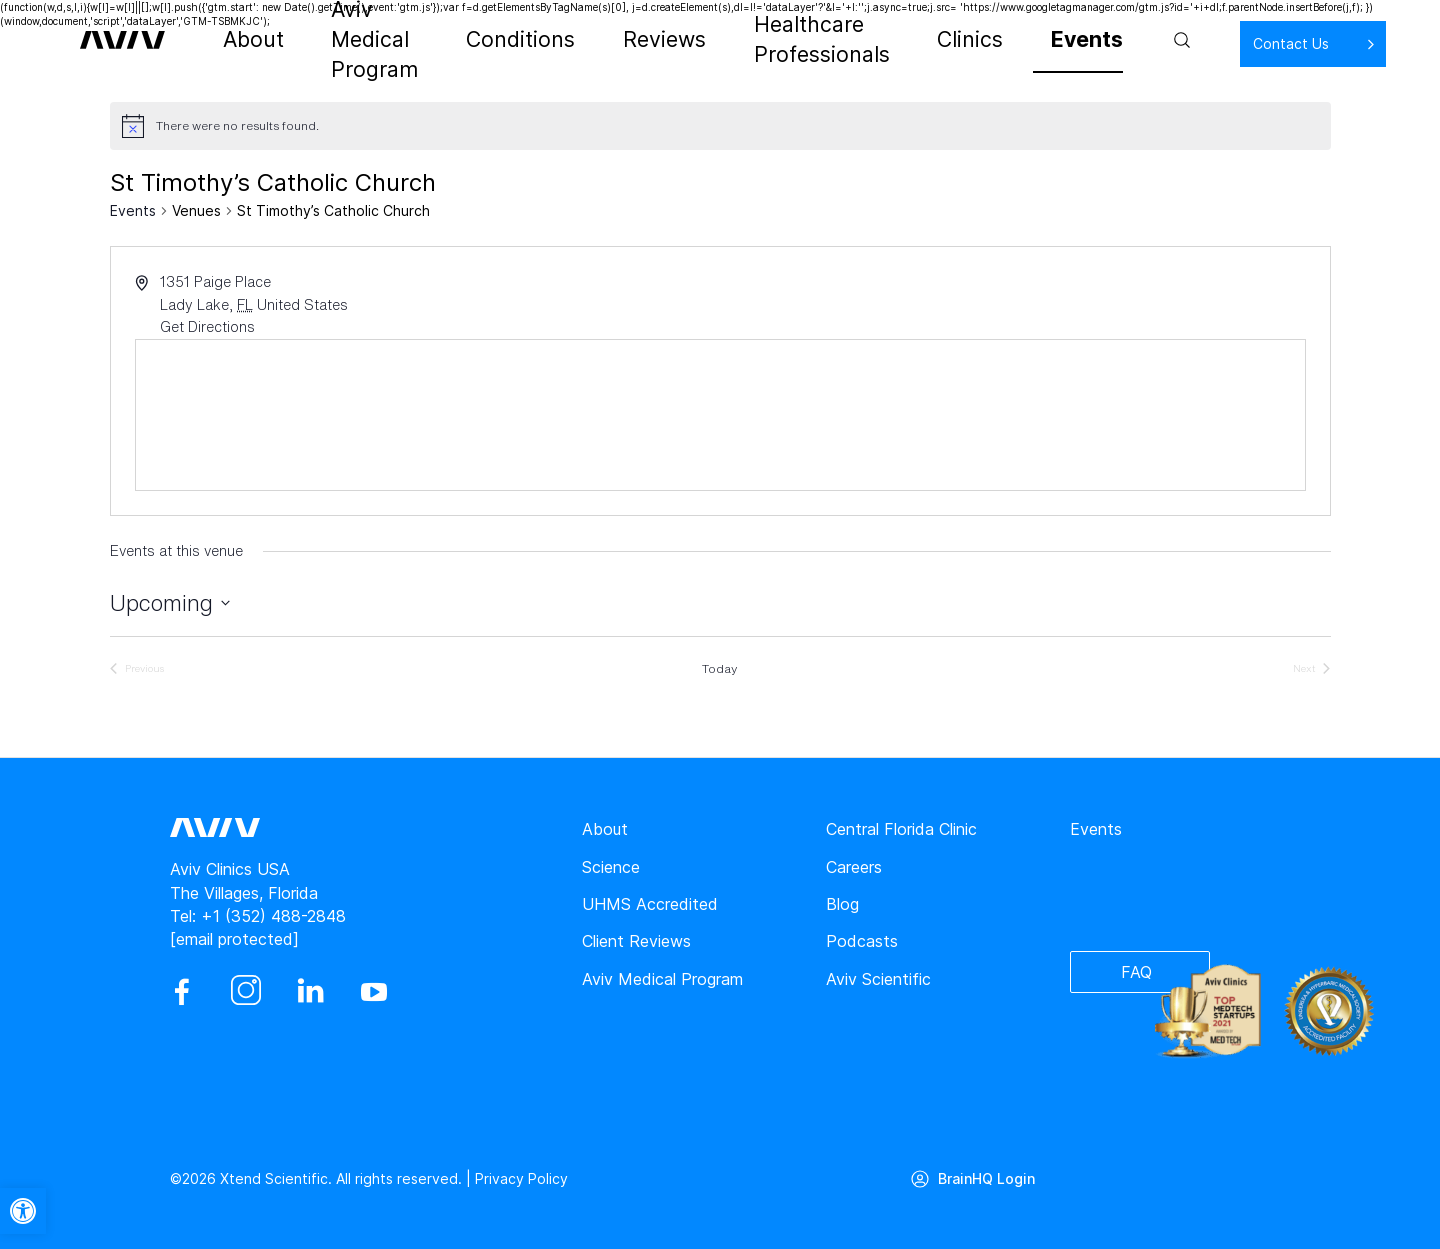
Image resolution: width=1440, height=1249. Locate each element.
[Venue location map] (720, 415)
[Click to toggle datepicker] (170, 603)
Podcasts (862, 941)
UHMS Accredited (650, 904)
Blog (842, 904)
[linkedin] (310, 992)
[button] (23, 1211)
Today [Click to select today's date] (719, 669)
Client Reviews (636, 941)
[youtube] (374, 992)
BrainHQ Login (986, 1178)
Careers (854, 867)
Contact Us (1226, 43)
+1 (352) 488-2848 (273, 916)
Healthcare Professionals (807, 40)
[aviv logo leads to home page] (142, 40)
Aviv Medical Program (401, 40)
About (268, 40)
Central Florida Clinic (901, 829)
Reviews (653, 40)
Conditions (552, 40)
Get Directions (207, 326)
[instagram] (246, 992)
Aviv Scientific (878, 979)
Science (611, 867)
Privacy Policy (521, 1178)
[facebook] (182, 992)
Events (1032, 40)
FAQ (1136, 972)
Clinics (953, 40)
